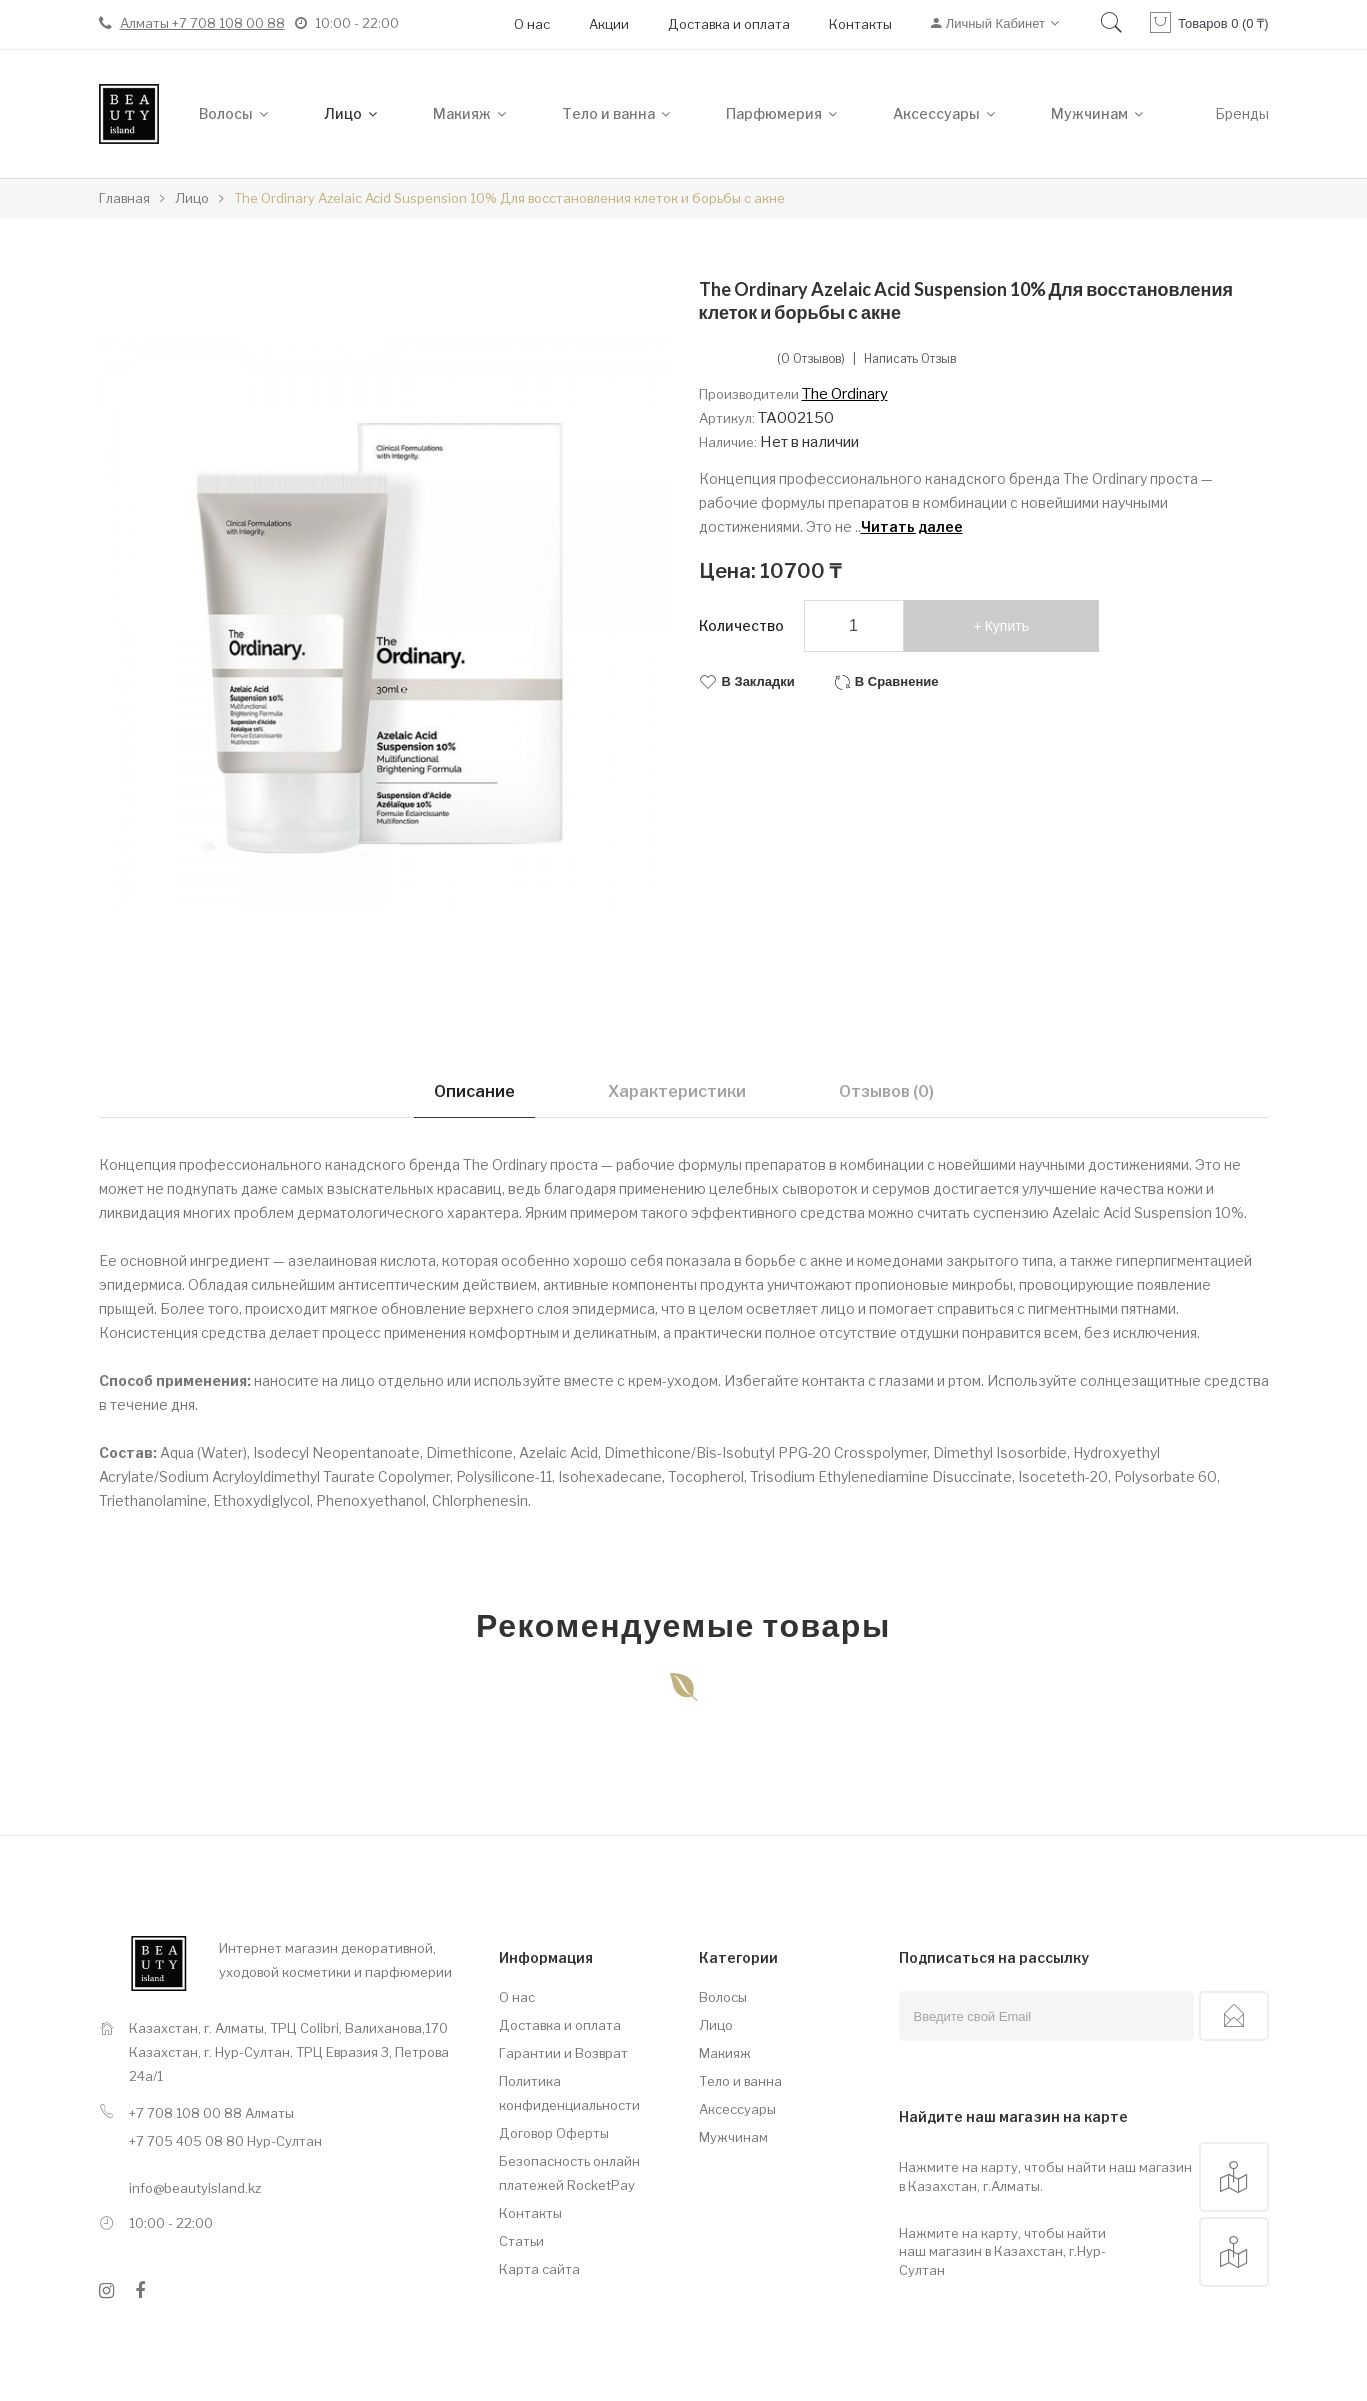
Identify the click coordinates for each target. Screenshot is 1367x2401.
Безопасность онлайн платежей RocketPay (569, 2173)
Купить (1007, 626)
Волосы (723, 1997)
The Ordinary (845, 394)
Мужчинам (733, 2137)
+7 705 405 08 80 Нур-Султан (225, 2141)
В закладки (758, 681)
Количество (741, 625)
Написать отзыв (910, 359)
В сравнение (897, 681)
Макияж (725, 2053)
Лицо (716, 2025)
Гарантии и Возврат (563, 2053)
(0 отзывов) (811, 359)
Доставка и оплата (729, 24)
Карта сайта (539, 2269)
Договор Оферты (554, 2133)
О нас (532, 24)
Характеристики (677, 1091)
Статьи (521, 2241)
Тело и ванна (740, 2081)
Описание (474, 1091)
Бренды (1242, 113)
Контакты (860, 24)
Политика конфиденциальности (569, 2093)
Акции (609, 24)
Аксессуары (737, 2109)
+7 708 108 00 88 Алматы (211, 2113)
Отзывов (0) (886, 1091)
